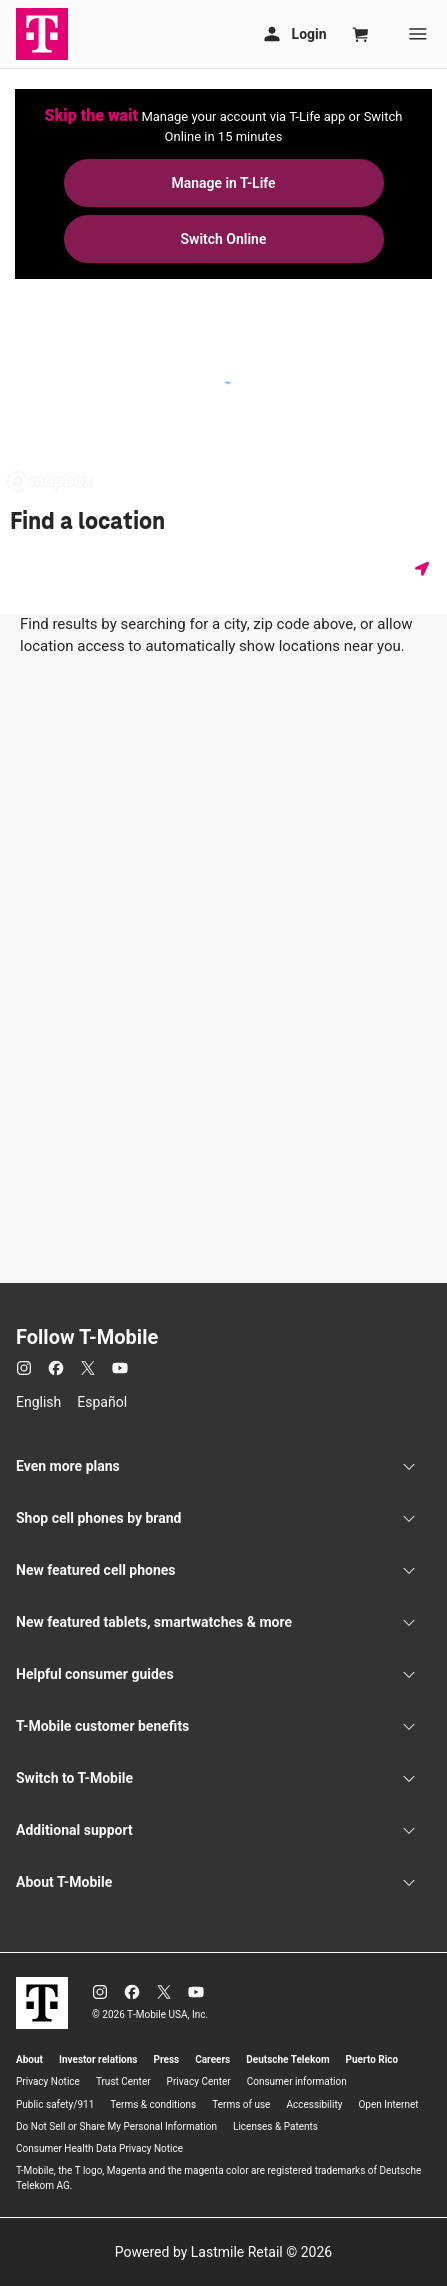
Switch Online (224, 239)
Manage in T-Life (223, 183)
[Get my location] (426, 568)
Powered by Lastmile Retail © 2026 (223, 2252)
